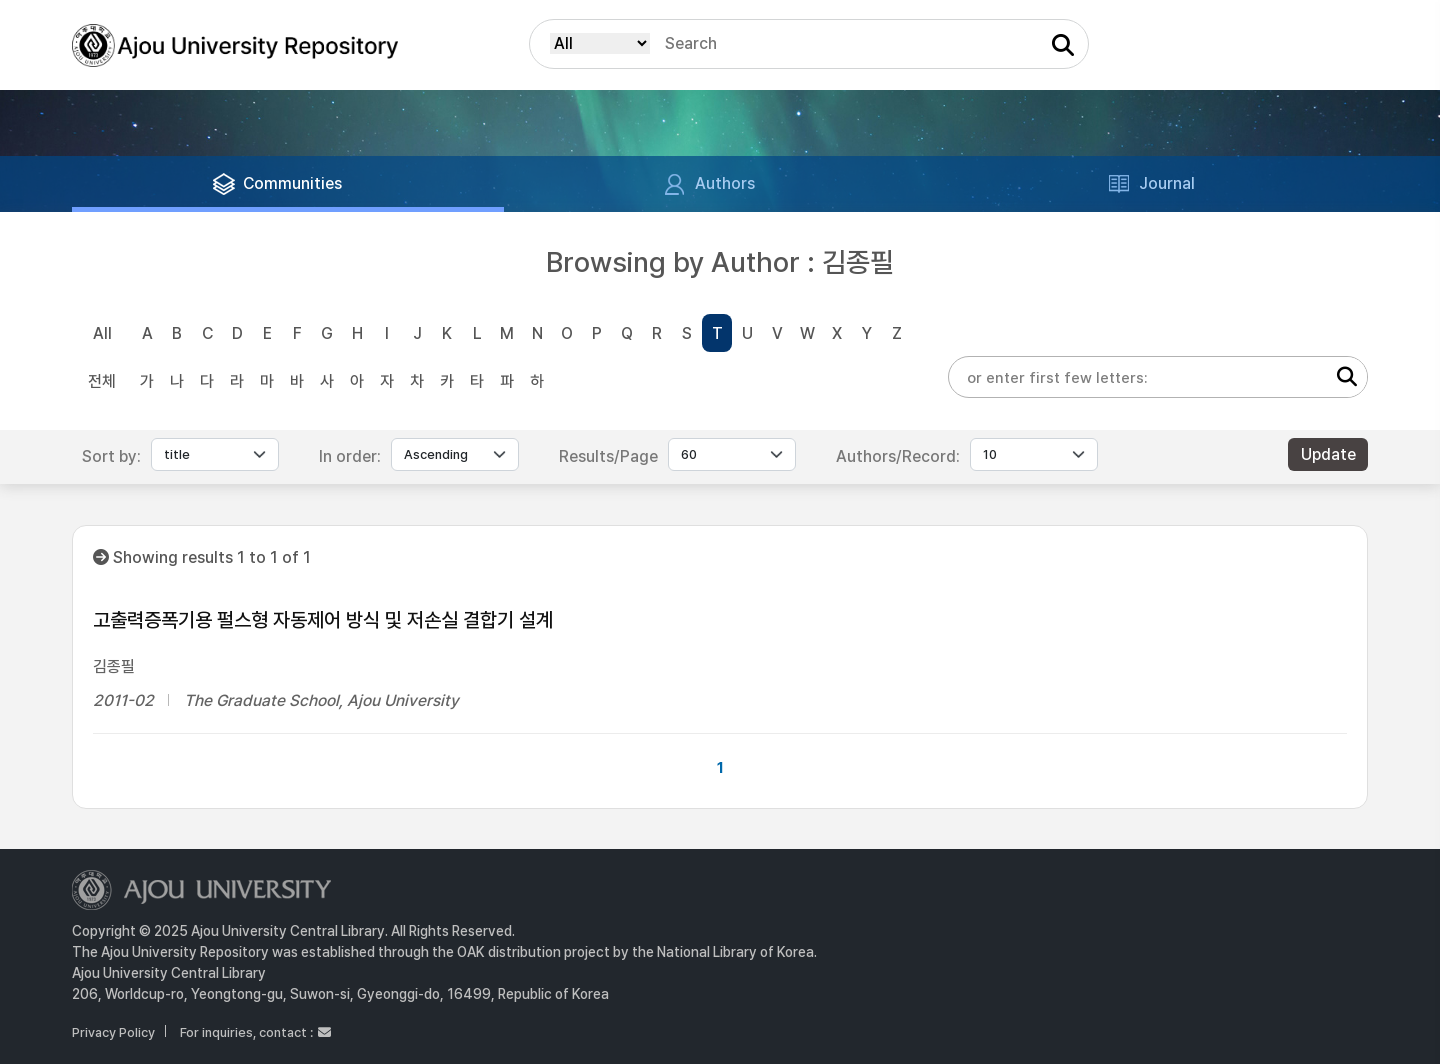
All (102, 333)
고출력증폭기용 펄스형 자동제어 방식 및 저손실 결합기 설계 (323, 620)
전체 (102, 381)
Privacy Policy (113, 1032)
